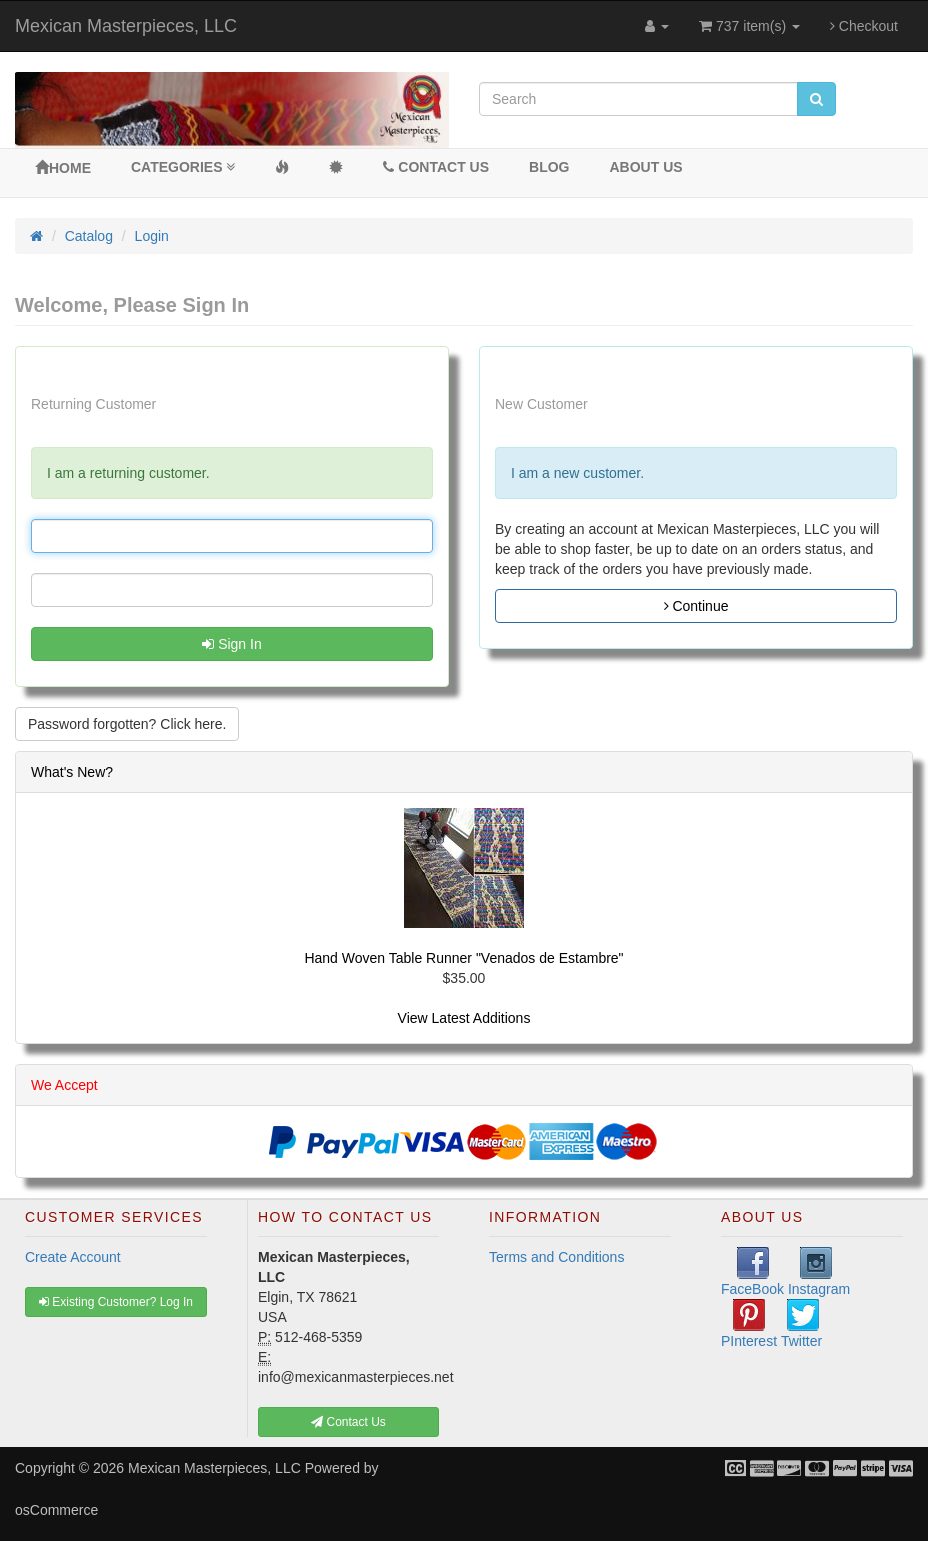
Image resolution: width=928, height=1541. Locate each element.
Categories (183, 167)
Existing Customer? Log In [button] (116, 1302)
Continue (696, 606)
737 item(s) (749, 26)
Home (63, 168)
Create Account (73, 1257)
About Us (646, 167)
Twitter (801, 1324)
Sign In (231, 644)
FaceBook (752, 1272)
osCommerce (56, 1510)
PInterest (749, 1324)
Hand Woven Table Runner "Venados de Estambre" (463, 958)
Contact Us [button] (348, 1422)
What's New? (72, 772)
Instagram (819, 1272)
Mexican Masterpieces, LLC (126, 26)
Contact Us (436, 167)
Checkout (864, 26)
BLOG (549, 167)
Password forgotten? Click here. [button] (127, 724)
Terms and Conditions (556, 1257)
